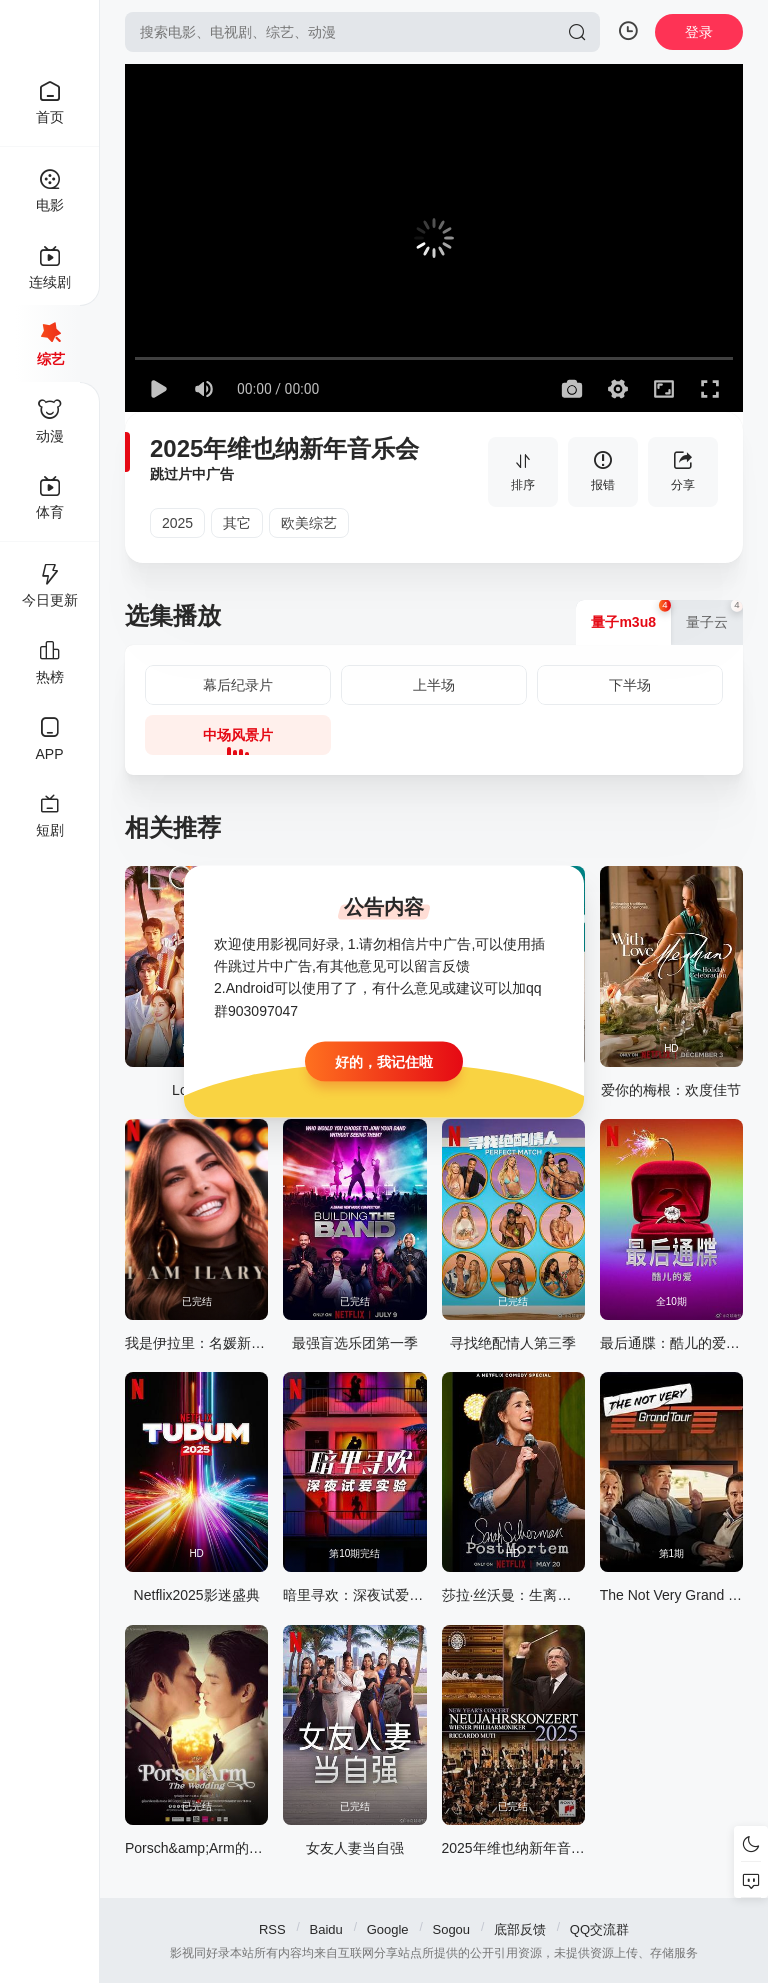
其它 (237, 523)
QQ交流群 (599, 1929)
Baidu (326, 1929)
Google (388, 1929)
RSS (272, 1929)
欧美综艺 (309, 523)
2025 (177, 523)
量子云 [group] (714, 615)
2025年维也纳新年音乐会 (284, 448)
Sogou (451, 1929)
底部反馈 (520, 1929)
